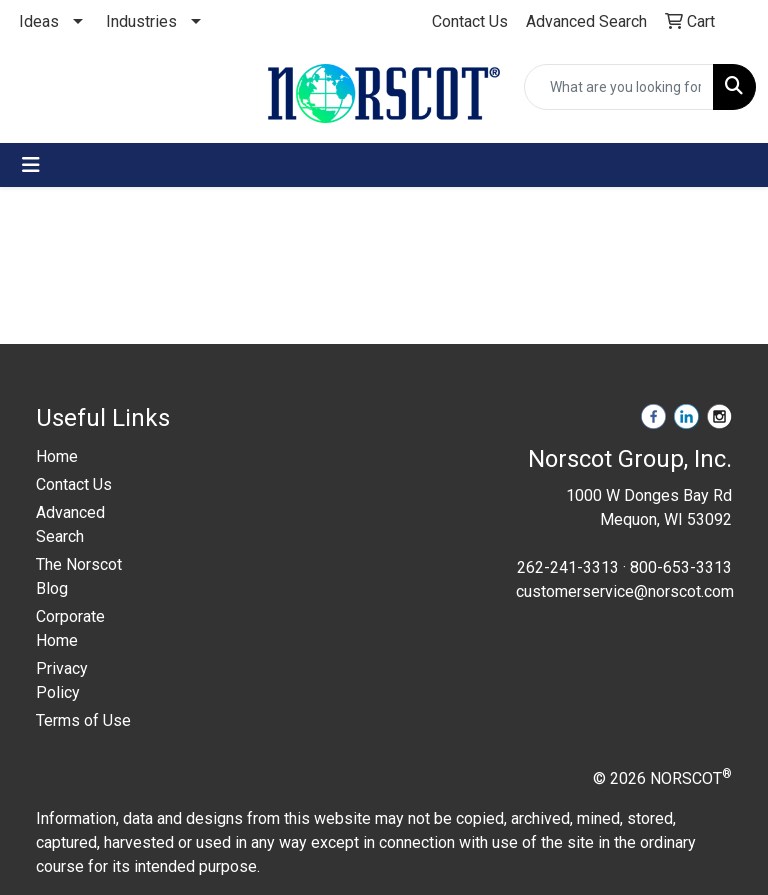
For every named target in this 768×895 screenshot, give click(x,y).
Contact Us (74, 484)
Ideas (39, 21)
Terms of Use (83, 720)
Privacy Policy (62, 680)
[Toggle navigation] (31, 165)
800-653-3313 (681, 567)
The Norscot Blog (79, 576)
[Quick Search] (619, 87)
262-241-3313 (568, 567)
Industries (141, 21)
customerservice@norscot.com (625, 591)
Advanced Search (70, 524)
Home (57, 456)
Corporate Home (70, 628)
